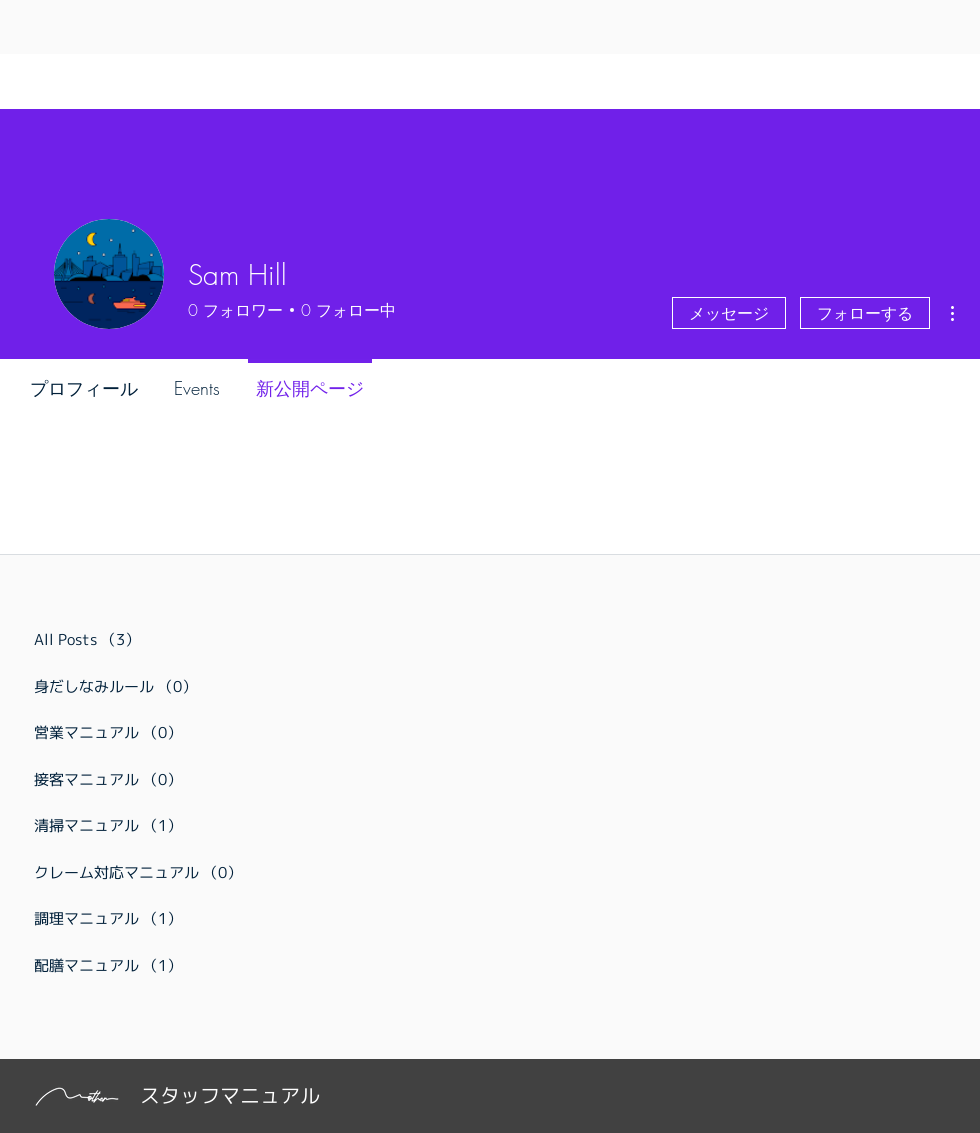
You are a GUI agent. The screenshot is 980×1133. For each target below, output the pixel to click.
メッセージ (729, 313)
